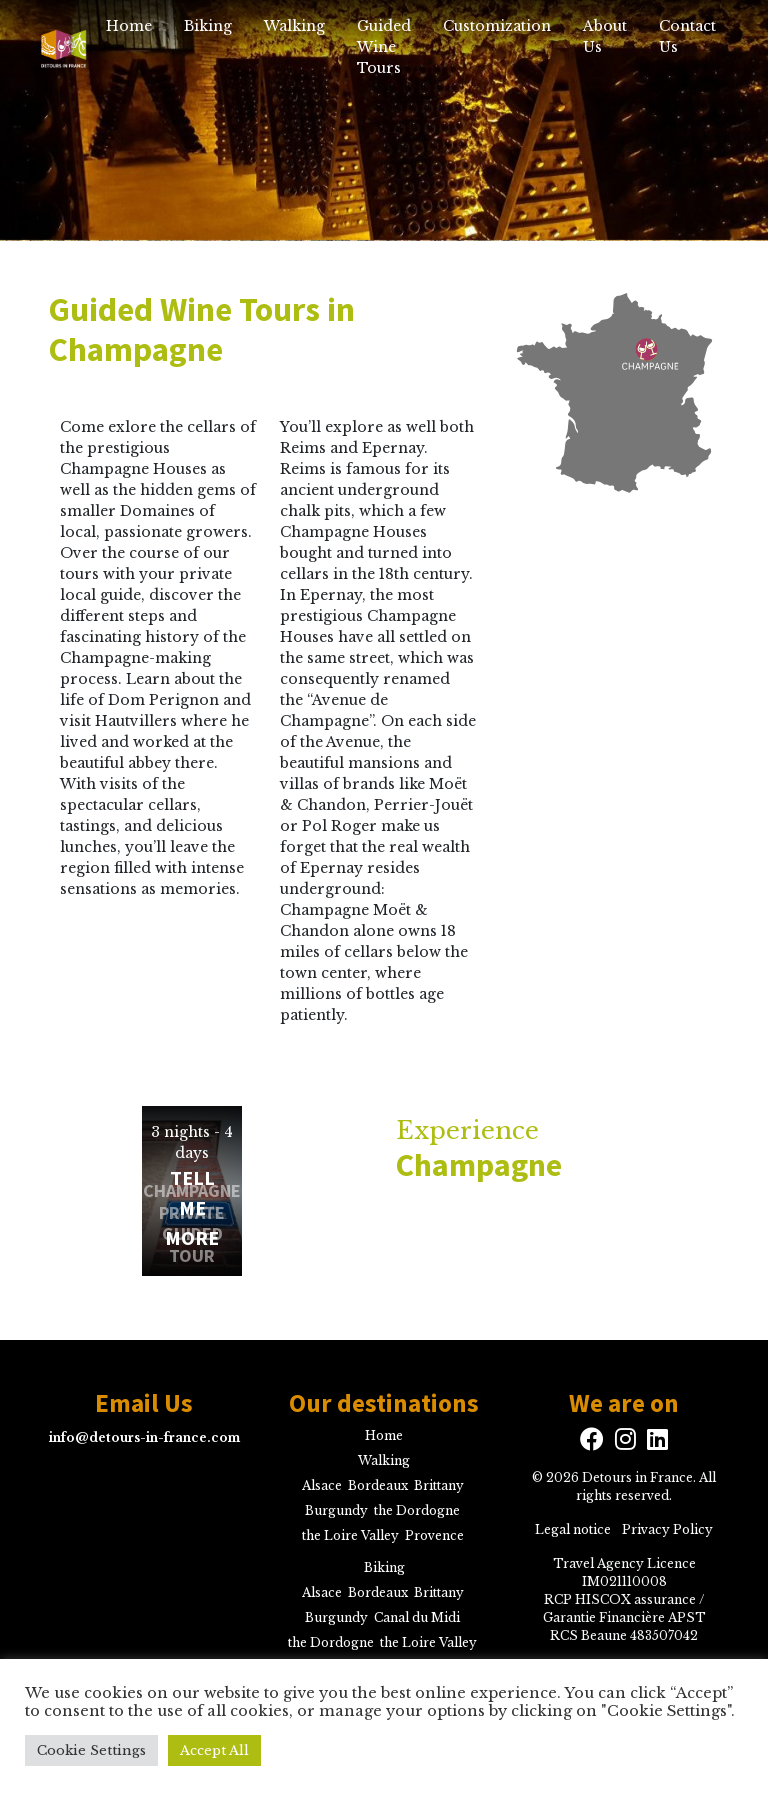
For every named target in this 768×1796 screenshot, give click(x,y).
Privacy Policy (667, 1529)
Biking (208, 26)
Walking (294, 26)
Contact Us (687, 36)
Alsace (322, 1485)
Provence (434, 1535)
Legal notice (573, 1529)
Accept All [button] (214, 1750)
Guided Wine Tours (384, 47)
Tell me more (192, 1207)
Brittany (439, 1485)
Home (129, 26)
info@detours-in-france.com (144, 1437)
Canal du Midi (417, 1617)
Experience (576, 1150)
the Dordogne (417, 1510)
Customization (497, 26)
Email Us (144, 1403)
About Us (605, 36)
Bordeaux (378, 1485)
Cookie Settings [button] (91, 1750)
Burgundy (336, 1510)
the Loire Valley (350, 1535)
